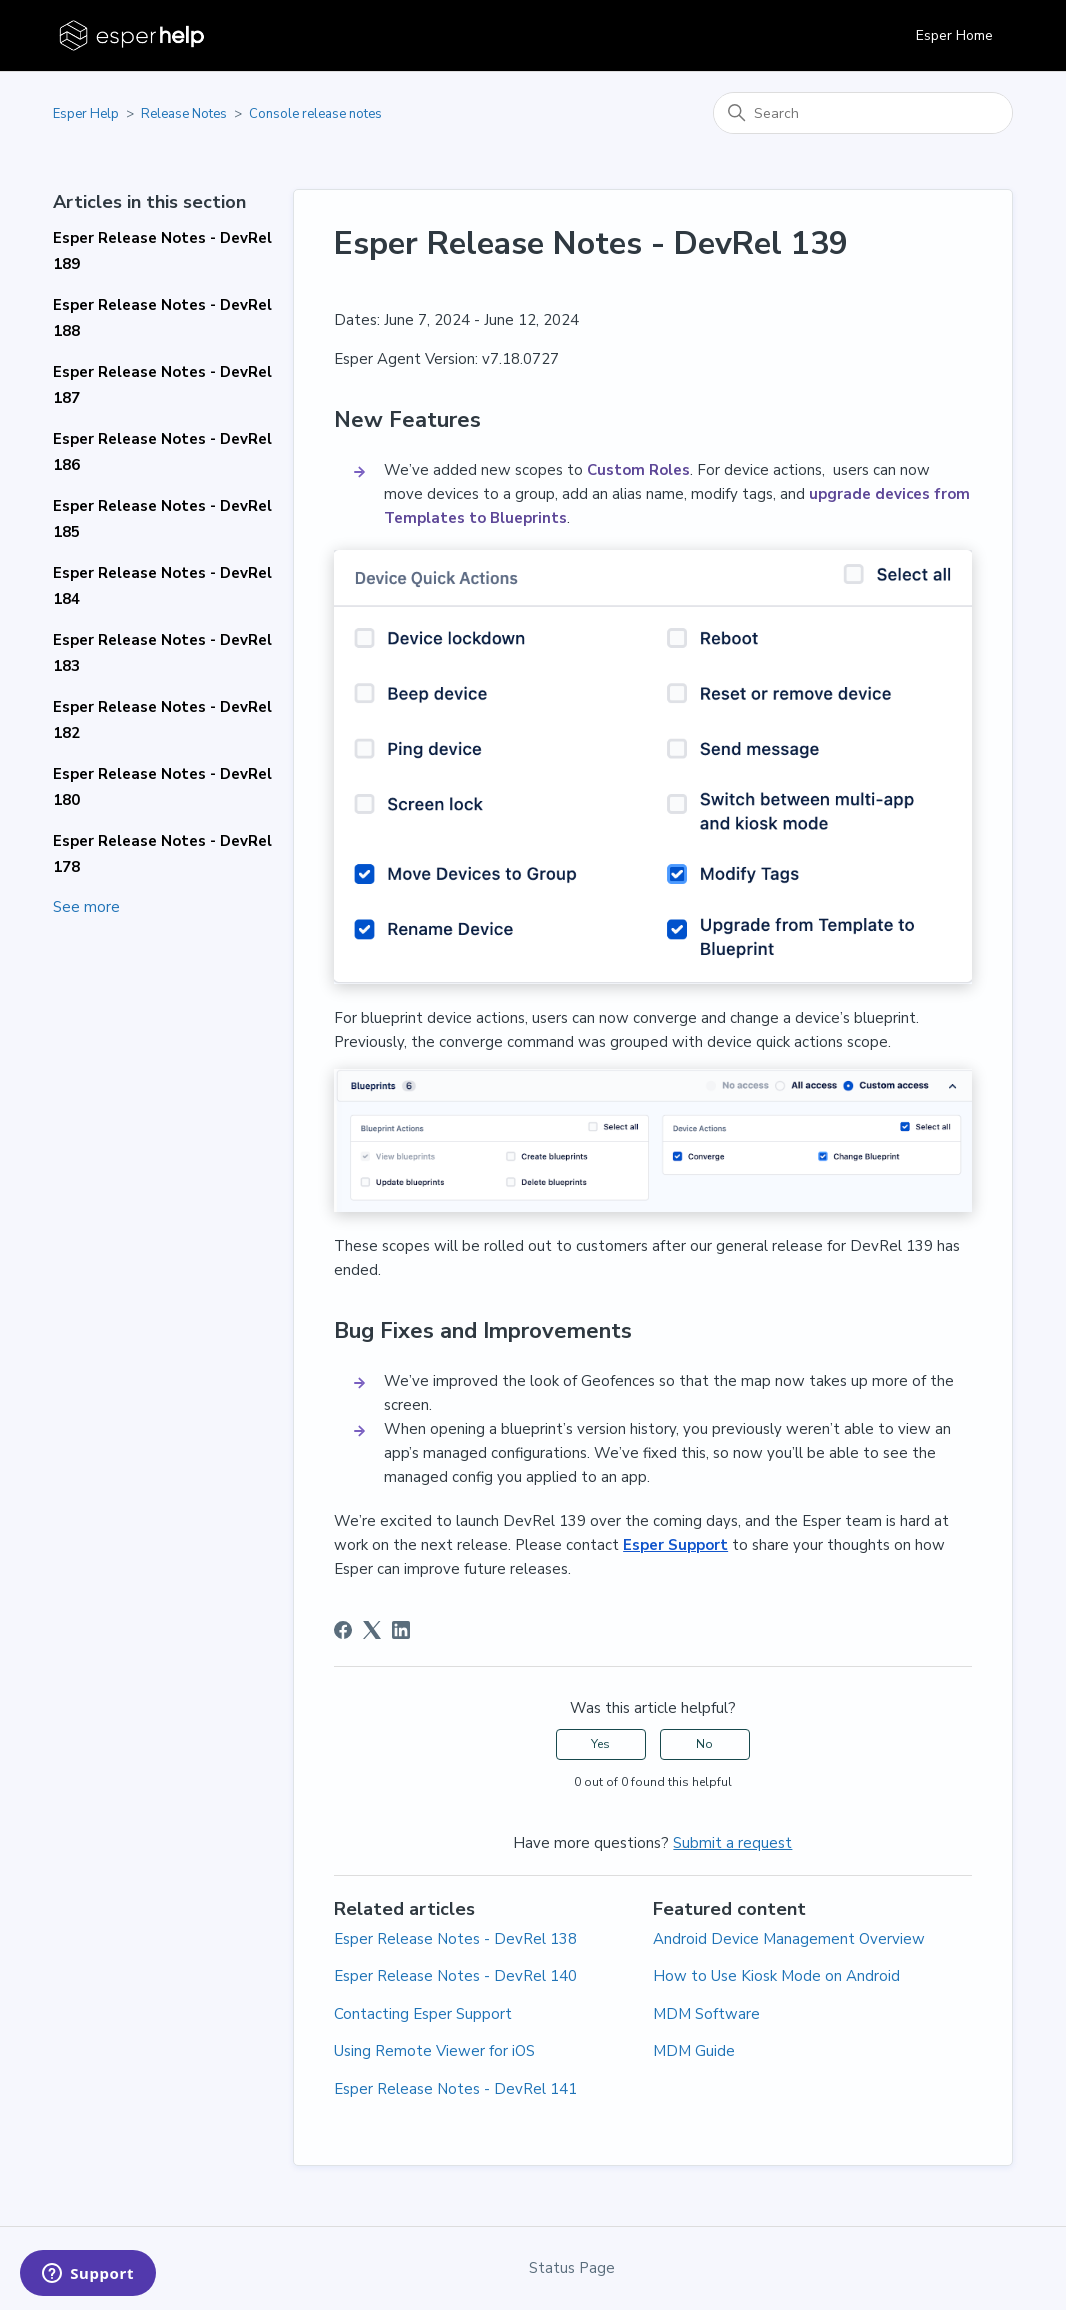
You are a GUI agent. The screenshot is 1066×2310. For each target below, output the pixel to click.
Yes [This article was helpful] (600, 1744)
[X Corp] (372, 1630)
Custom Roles (638, 470)
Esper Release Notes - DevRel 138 (455, 1939)
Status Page (572, 2268)
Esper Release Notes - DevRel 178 (162, 854)
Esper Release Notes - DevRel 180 (162, 787)
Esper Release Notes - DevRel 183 (162, 653)
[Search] (863, 113)
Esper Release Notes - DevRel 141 (455, 2089)
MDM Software (706, 2014)
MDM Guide (694, 2051)
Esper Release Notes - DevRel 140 (455, 1976)
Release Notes (184, 114)
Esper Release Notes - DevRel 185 (162, 519)
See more (86, 907)
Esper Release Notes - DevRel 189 (162, 251)
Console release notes (315, 114)
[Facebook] (343, 1630)
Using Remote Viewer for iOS (434, 2051)
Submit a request (732, 1843)
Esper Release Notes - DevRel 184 (162, 586)
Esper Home (954, 35)
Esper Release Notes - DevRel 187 (162, 385)
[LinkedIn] (401, 1630)
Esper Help (86, 114)
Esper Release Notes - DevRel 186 (162, 452)
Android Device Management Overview (789, 1939)
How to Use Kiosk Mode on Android (776, 1976)
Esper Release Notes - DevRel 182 (162, 720)
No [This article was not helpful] (704, 1744)
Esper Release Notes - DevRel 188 (162, 318)
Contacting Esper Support (423, 2014)
